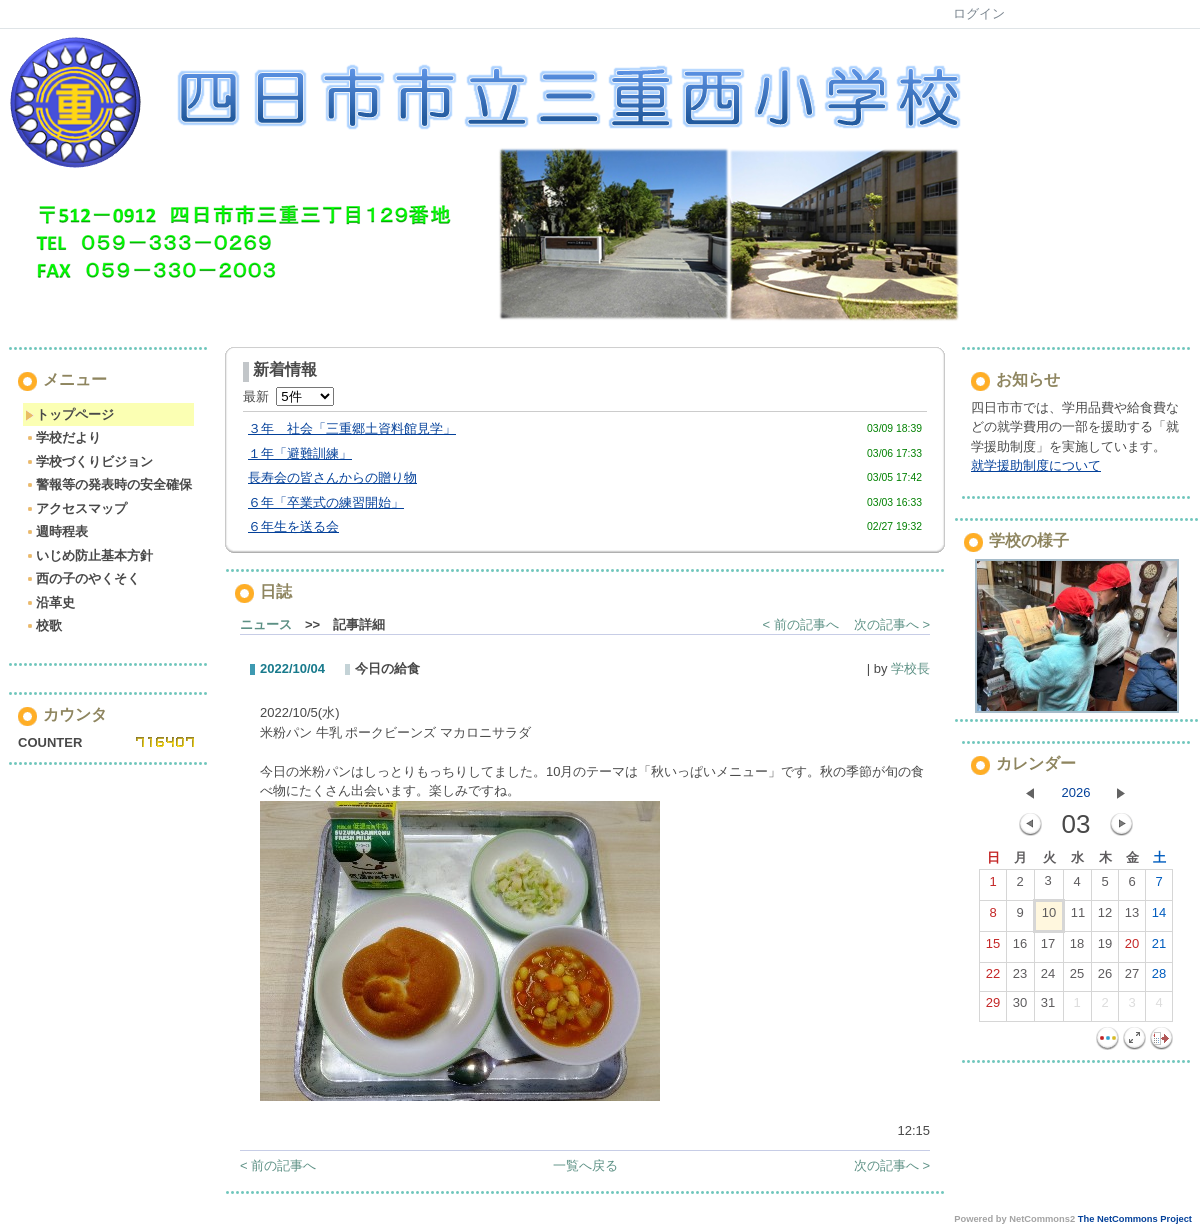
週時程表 (56, 531)
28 (1159, 978)
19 (1105, 948)
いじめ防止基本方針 (89, 555)
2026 (1076, 792)
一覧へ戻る (585, 1165)
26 (1105, 978)
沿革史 (50, 602)
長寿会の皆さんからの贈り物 (332, 477)
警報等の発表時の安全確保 (108, 484)
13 (1132, 917)
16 (1020, 948)
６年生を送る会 (293, 526)
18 (1077, 948)
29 (993, 1007)
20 (1132, 948)
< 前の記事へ (801, 624)
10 (1049, 917)
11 (1078, 917)
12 (1105, 917)
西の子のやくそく (82, 578)
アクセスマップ (76, 508)
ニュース (266, 624)
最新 (288, 396)
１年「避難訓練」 (300, 453)
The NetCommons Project (1135, 1219)
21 (1159, 948)
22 (993, 978)
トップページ (69, 414)
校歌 (43, 625)
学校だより (63, 437)
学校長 (910, 668)
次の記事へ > (892, 624)
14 (1159, 917)
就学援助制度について (1036, 465)
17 (1048, 948)
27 (1132, 978)
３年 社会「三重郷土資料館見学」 (352, 428)
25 (1077, 978)
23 (1020, 978)
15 (993, 948)
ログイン (979, 13)
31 (1048, 1007)
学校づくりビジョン (89, 461)
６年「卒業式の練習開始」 (326, 502)
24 (1048, 978)
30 (1020, 1007)
